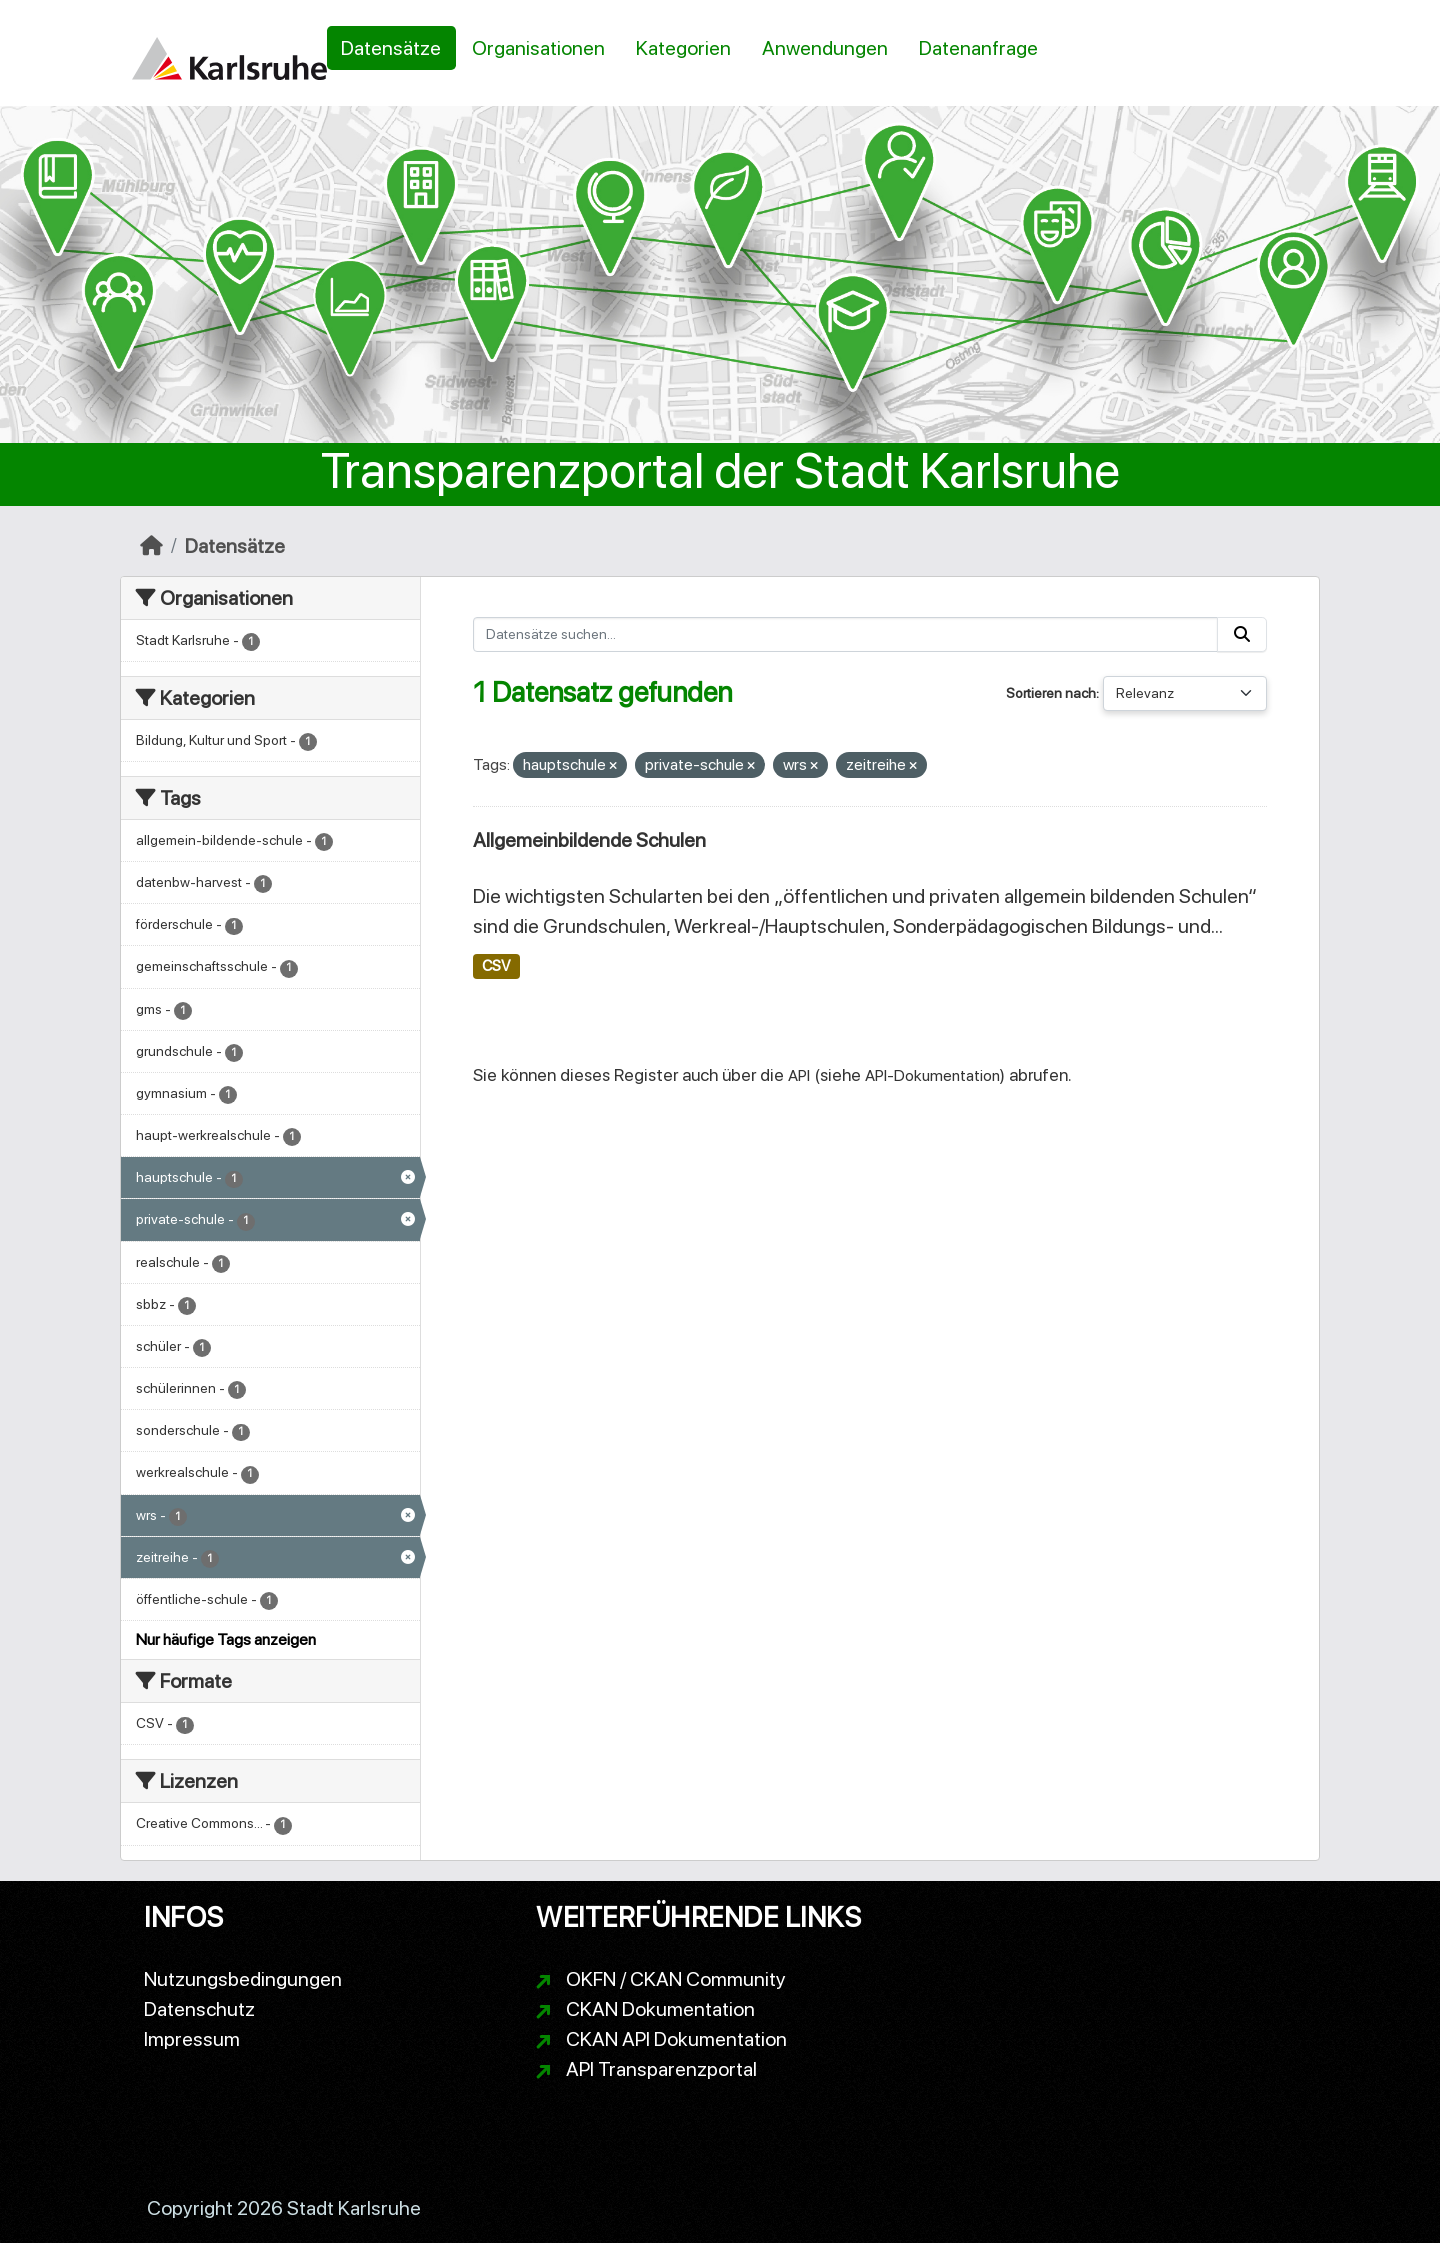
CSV (496, 966)
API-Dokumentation (932, 1075)
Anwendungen (825, 48)
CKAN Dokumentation (660, 2009)
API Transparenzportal (661, 2069)
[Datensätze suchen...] (846, 634)
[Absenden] (1242, 634)
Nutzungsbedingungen (243, 1979)
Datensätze (391, 48)
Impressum (192, 2039)
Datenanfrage (978, 48)
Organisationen (538, 48)
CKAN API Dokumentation (676, 2039)
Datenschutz (199, 2009)
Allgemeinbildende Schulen (589, 840)
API (799, 1075)
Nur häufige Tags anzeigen (226, 1639)
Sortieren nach (1051, 693)
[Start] (151, 546)
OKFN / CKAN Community (676, 1979)
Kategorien (683, 48)
